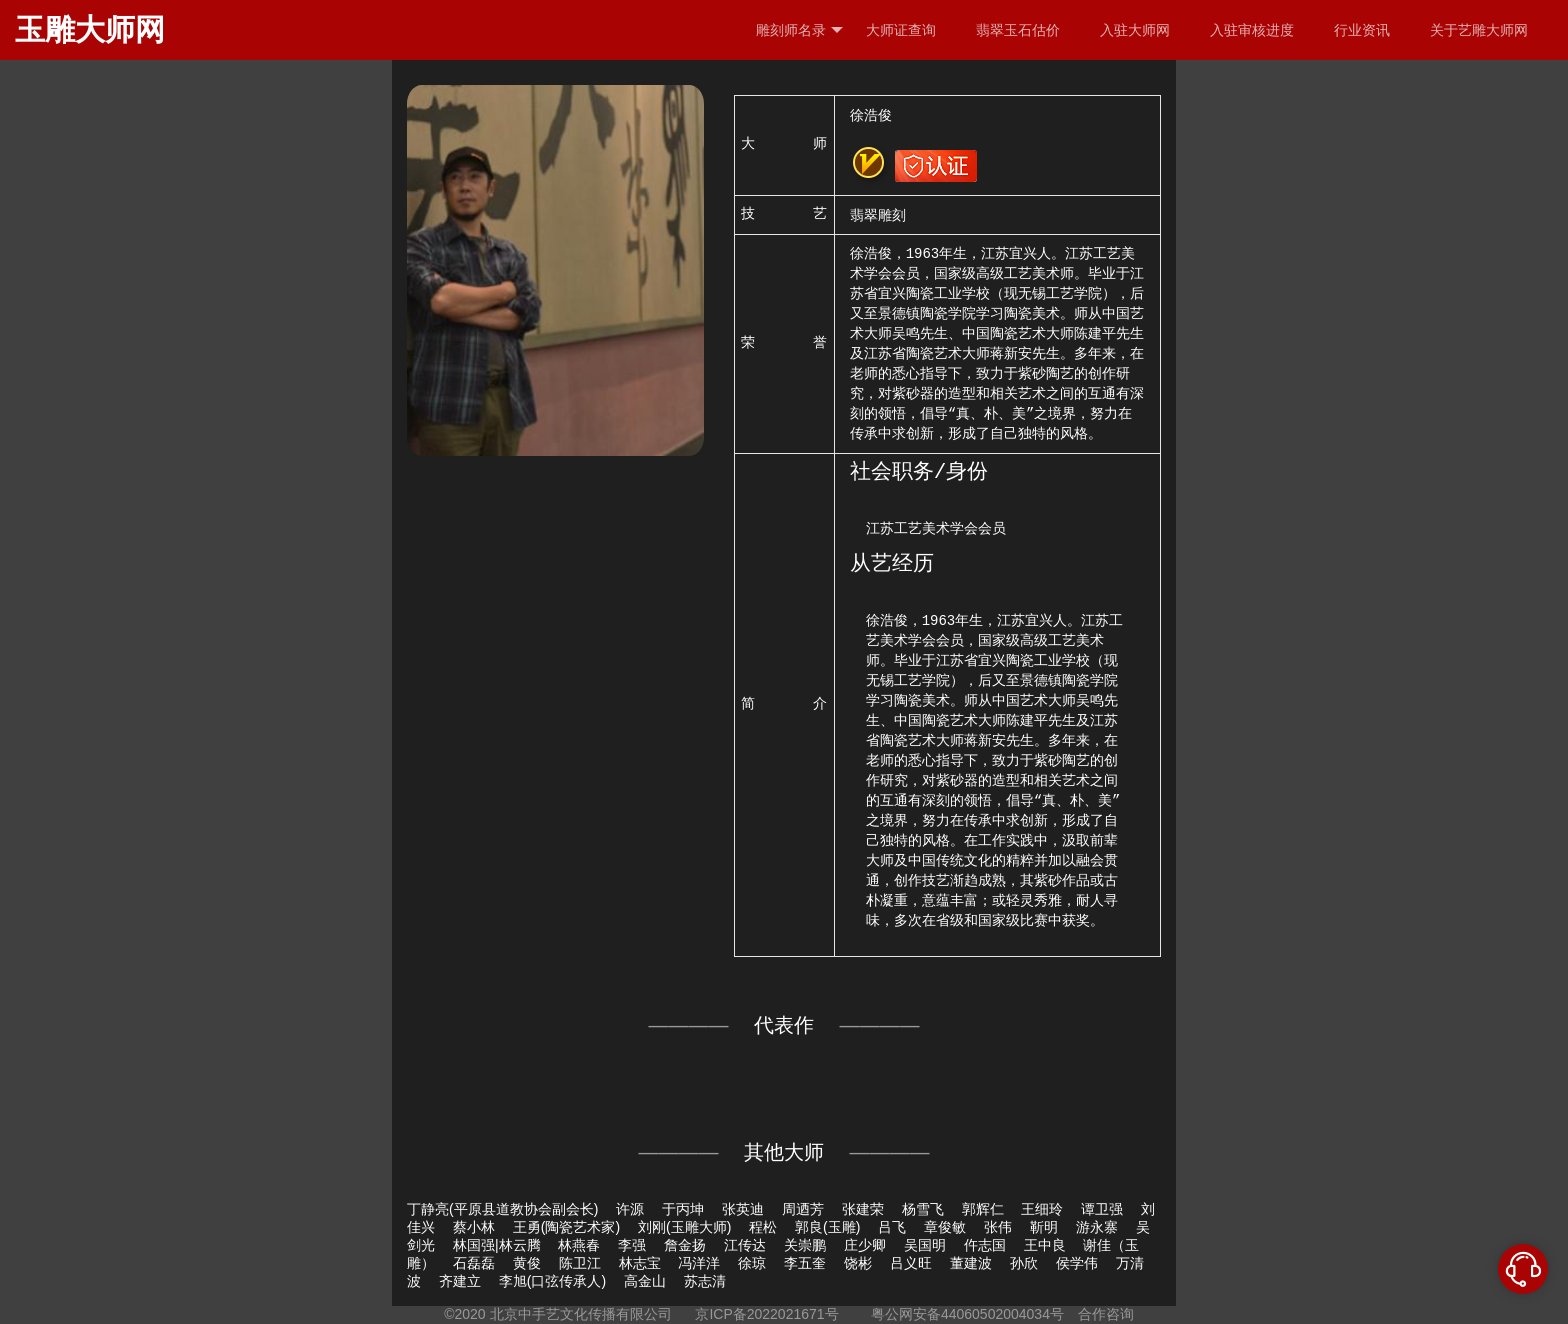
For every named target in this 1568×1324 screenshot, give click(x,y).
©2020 (464, 1314)
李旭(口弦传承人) (552, 1281)
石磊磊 (474, 1263)
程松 (763, 1227)
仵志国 (985, 1245)
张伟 (998, 1227)
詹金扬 (685, 1245)
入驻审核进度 (1252, 30)
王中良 (1045, 1245)
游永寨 (1097, 1227)
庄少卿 (865, 1245)
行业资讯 (1362, 30)
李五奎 (805, 1263)
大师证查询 (901, 30)
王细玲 (1042, 1209)
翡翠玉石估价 (1018, 30)
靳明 (1044, 1227)
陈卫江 (580, 1263)
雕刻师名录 (799, 30)
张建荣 (863, 1209)
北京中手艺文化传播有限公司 (581, 1314)
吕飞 (892, 1227)
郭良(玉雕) (827, 1227)
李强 (632, 1245)
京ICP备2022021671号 (766, 1314)
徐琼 (752, 1263)
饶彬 (858, 1263)
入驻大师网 (1135, 30)
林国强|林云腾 (497, 1245)
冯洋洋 (699, 1263)
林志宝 (640, 1263)
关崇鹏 (805, 1245)
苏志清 (705, 1281)
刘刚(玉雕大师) (684, 1227)
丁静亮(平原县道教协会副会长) (502, 1209)
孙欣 (1024, 1263)
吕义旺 (911, 1263)
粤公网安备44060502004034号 (967, 1314)
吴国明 (925, 1245)
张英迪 (743, 1209)
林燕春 (579, 1245)
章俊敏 (945, 1227)
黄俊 (527, 1263)
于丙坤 (683, 1209)
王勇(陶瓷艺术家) (566, 1227)
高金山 (645, 1281)
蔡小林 (474, 1227)
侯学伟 (1077, 1263)
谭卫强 (1102, 1209)
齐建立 (460, 1281)
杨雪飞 (923, 1209)
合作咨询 (1106, 1314)
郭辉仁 (983, 1209)
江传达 (745, 1245)
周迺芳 (803, 1209)
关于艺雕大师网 (1479, 30)
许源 (630, 1209)
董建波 (971, 1263)
